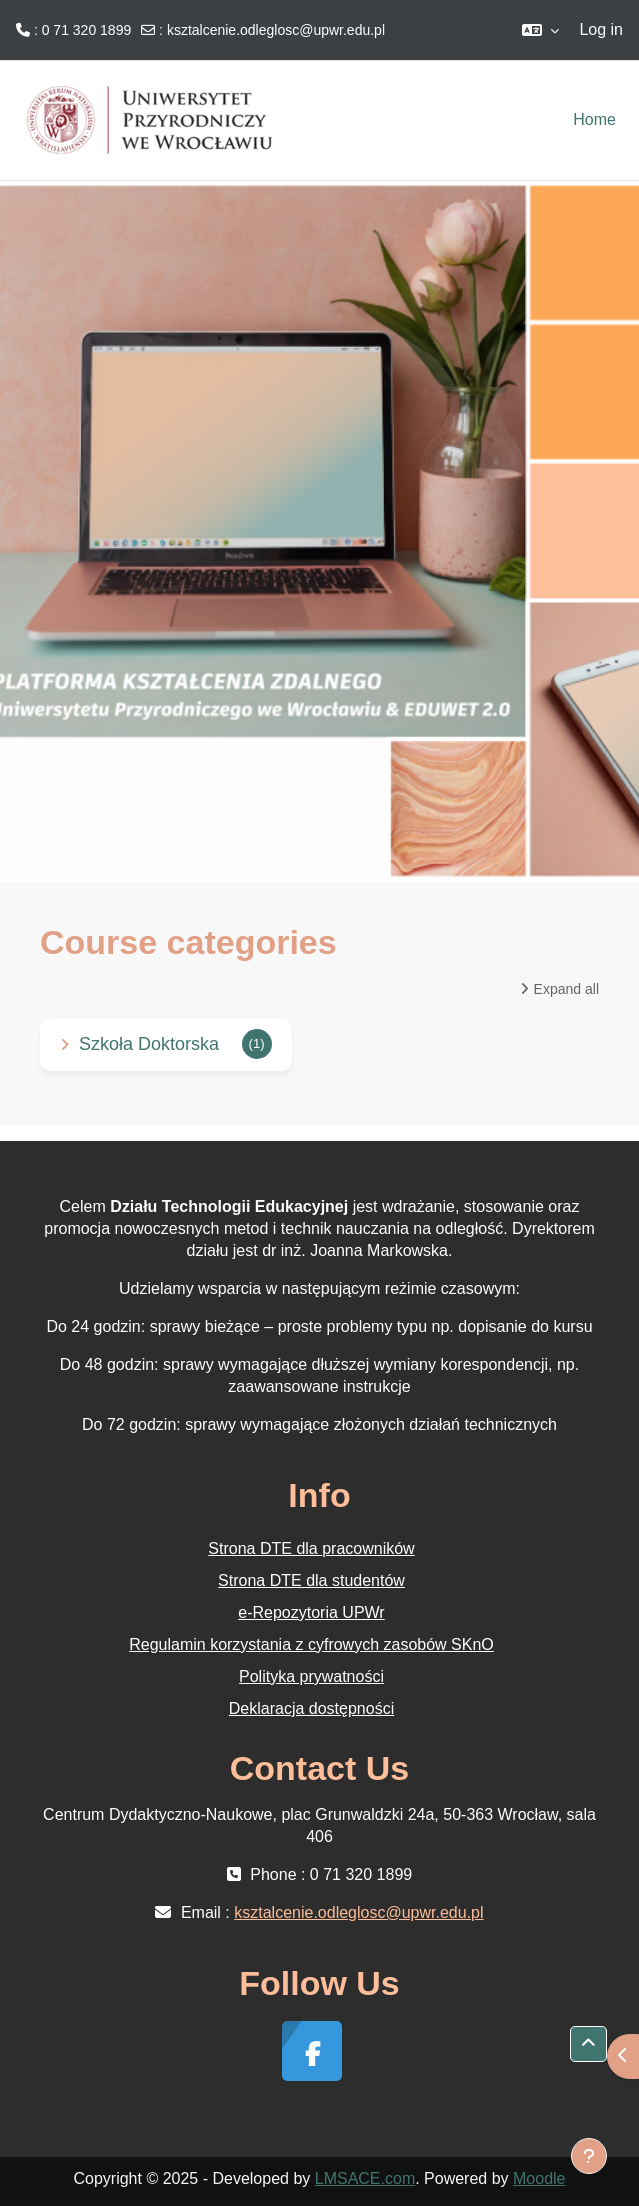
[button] (540, 30)
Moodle (539, 2178)
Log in (601, 29)
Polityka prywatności (311, 1676)
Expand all (566, 989)
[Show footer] (589, 2156)
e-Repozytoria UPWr (311, 1612)
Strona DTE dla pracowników (311, 1548)
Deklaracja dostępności (311, 1708)
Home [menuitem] (594, 119)
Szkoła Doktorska (149, 1044)
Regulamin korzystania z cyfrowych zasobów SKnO (311, 1644)
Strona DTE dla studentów (311, 1580)
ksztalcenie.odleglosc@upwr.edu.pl (276, 30)
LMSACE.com (365, 2178)
